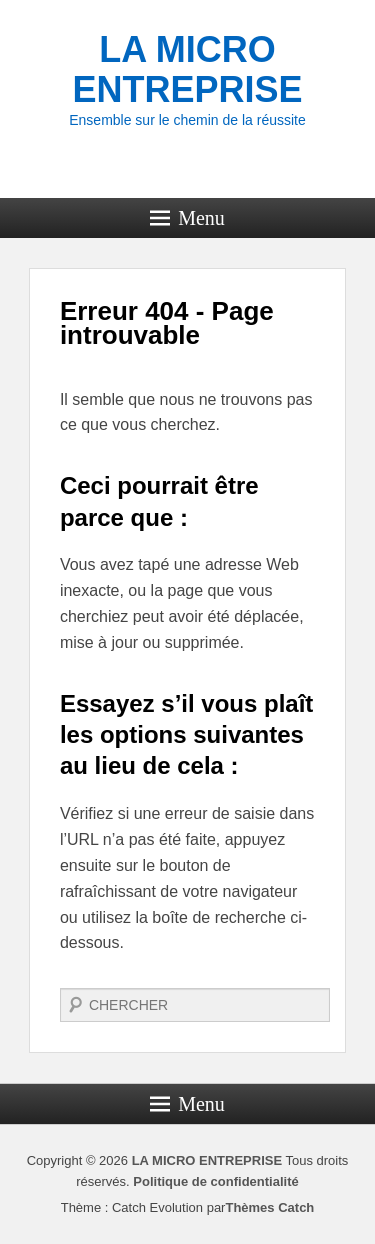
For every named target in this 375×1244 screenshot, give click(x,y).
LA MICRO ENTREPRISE (187, 69)
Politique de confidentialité (215, 1181)
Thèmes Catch (269, 1207)
